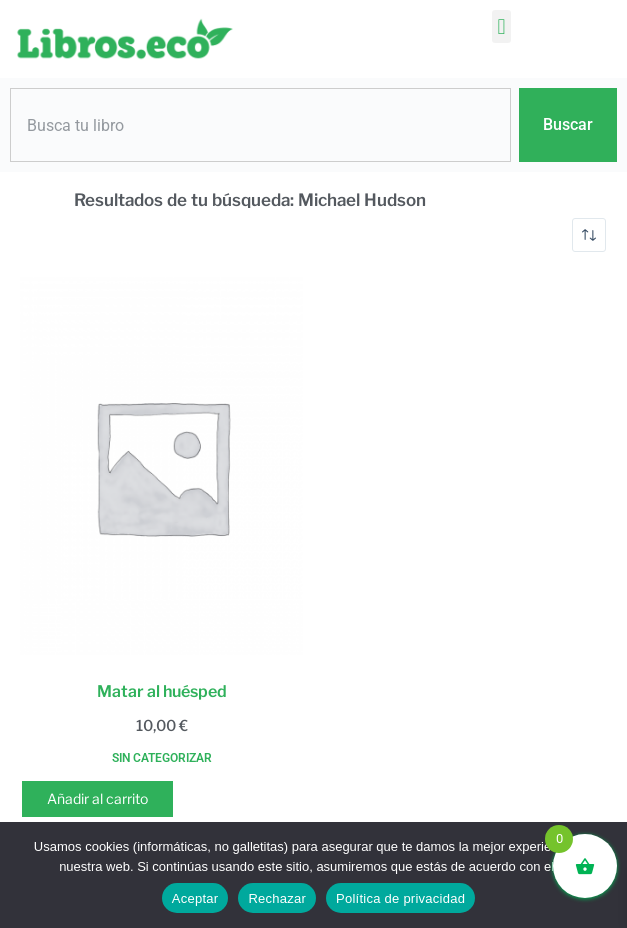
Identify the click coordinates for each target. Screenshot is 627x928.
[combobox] (260, 125)
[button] (501, 26)
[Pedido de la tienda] (589, 235)
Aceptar (195, 898)
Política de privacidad (400, 898)
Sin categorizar (162, 758)
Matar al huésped (162, 691)
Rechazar (277, 898)
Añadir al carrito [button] (97, 798)
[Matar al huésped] (161, 466)
